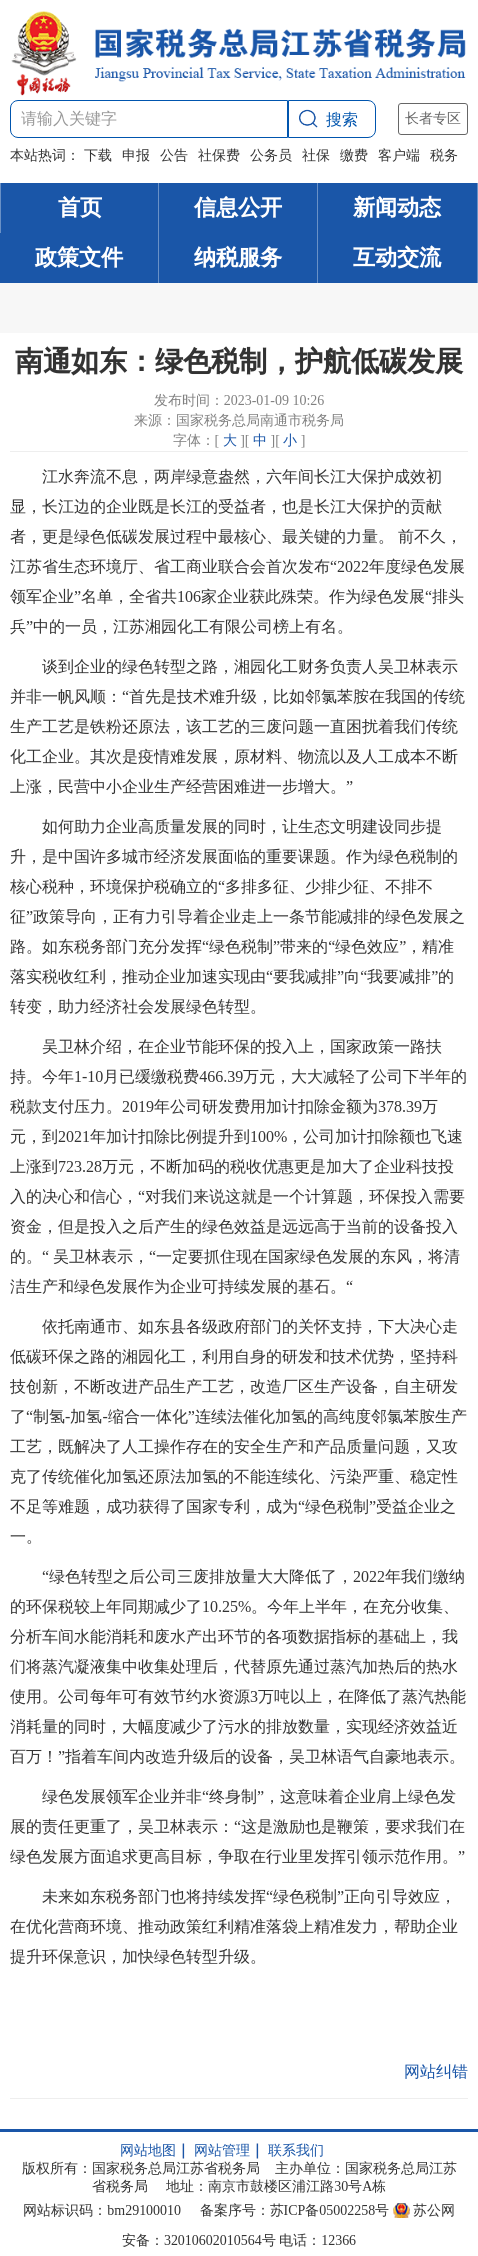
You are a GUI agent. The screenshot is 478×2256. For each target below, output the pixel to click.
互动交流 (397, 257)
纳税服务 (238, 257)
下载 (98, 155)
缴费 (354, 155)
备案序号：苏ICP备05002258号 (295, 2210)
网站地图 (148, 2150)
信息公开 (238, 207)
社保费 (219, 155)
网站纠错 (436, 2071)
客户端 (399, 155)
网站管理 (222, 2150)
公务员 (271, 155)
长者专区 (433, 118)
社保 (316, 155)
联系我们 (296, 2150)
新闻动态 (397, 207)
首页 (80, 207)
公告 (174, 155)
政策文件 (79, 257)
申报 (136, 155)
